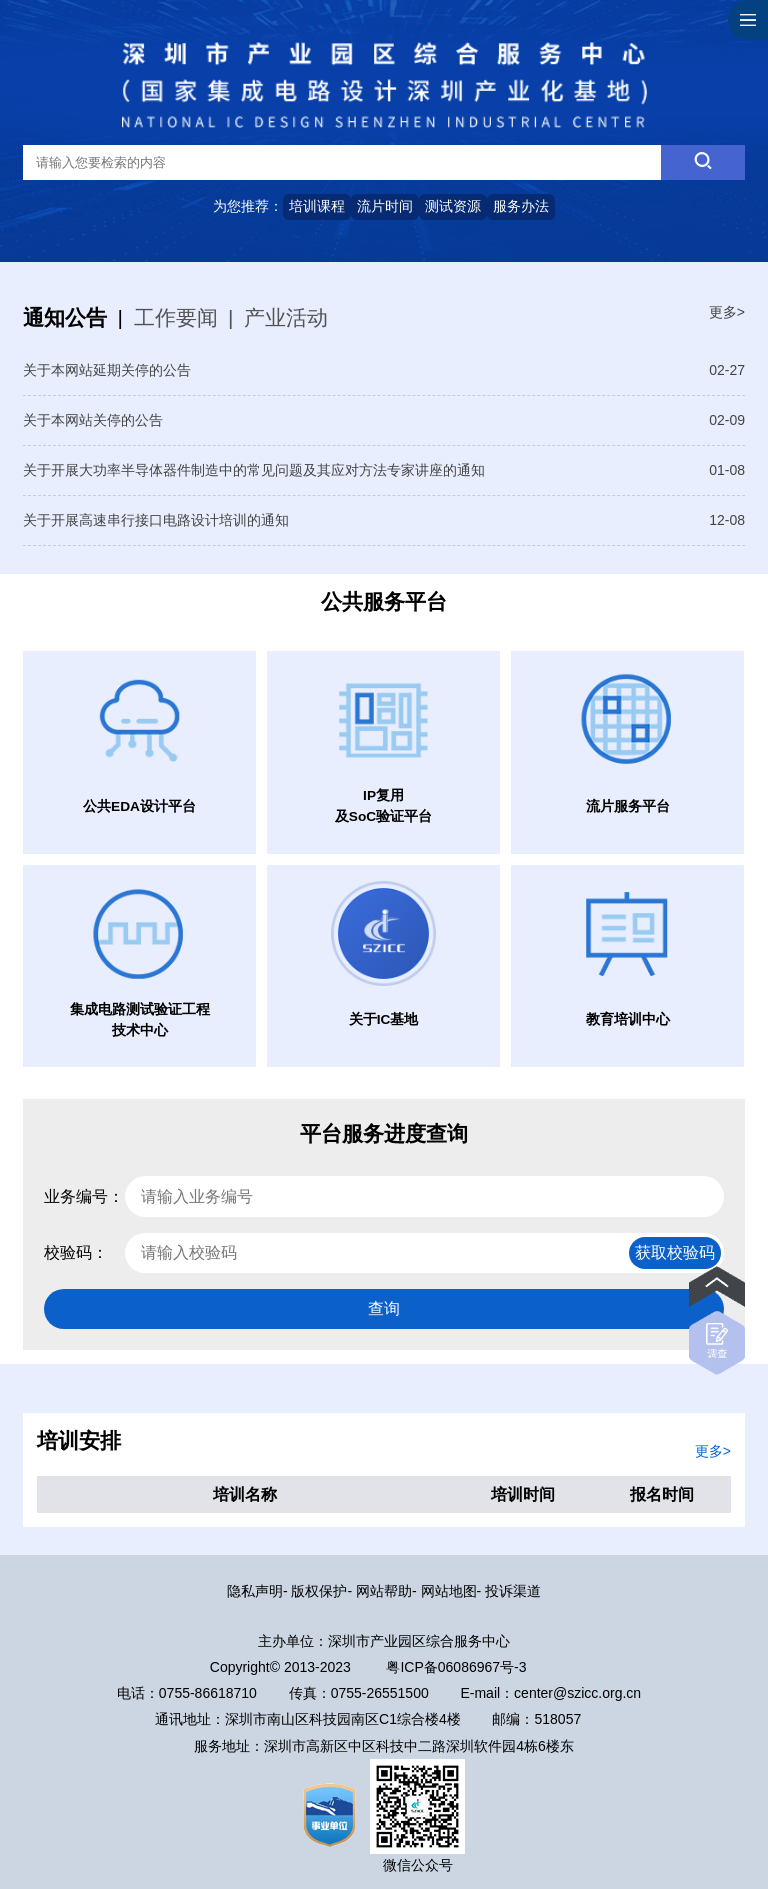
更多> (727, 312)
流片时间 (385, 206)
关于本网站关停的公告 (93, 420)
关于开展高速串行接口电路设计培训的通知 (156, 520)
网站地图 (449, 1591)
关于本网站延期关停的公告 (107, 370)
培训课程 (317, 206)
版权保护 (319, 1591)
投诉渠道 (513, 1591)
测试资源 (453, 206)
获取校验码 (675, 1252)
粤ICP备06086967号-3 (456, 1667)
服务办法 (521, 206)
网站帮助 (384, 1591)
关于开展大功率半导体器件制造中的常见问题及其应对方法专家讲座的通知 (254, 470)
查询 (384, 1308)
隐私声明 (255, 1591)
